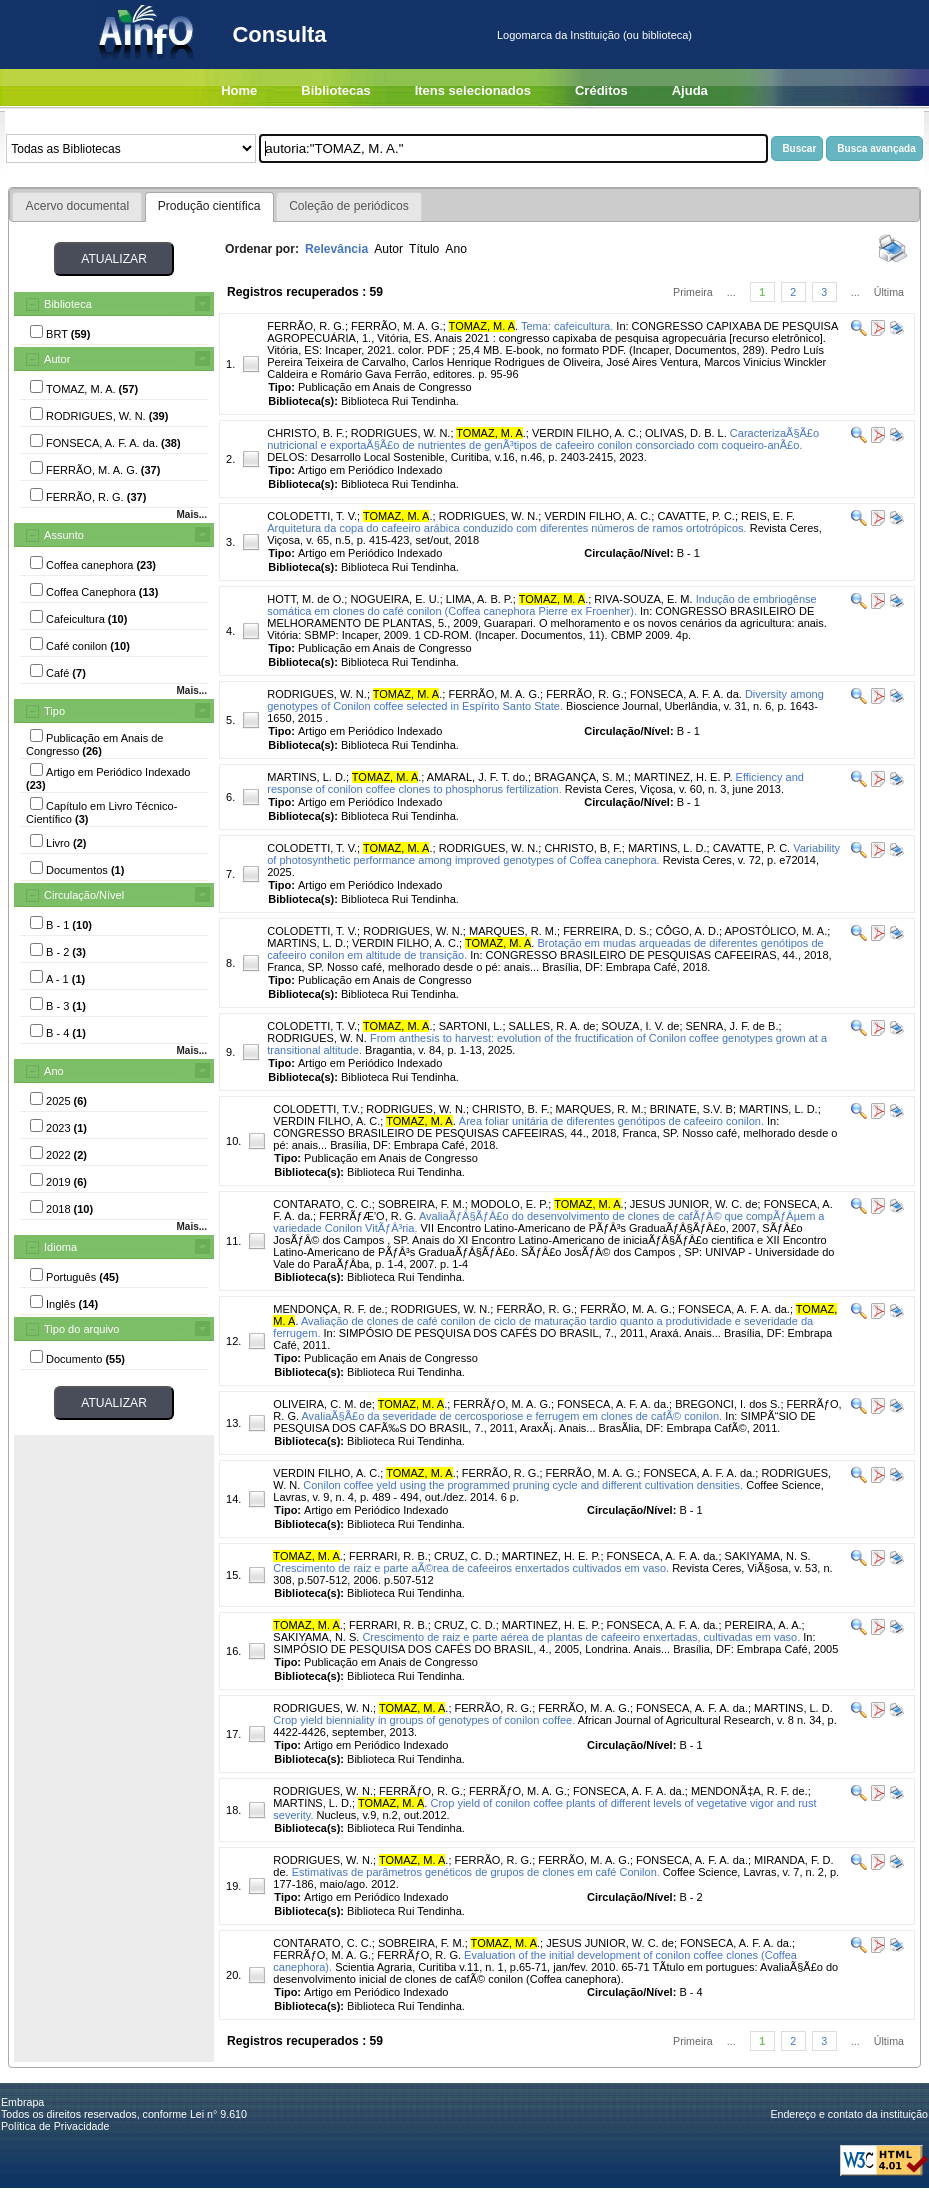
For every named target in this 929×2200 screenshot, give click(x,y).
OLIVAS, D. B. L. (686, 433)
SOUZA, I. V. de (641, 1026)
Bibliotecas (335, 90)
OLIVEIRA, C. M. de (322, 1404)
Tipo (54, 711)
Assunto (64, 535)
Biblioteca (68, 304)
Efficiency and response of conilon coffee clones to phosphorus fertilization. (535, 783)
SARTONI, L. (471, 1026)
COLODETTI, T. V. (312, 516)
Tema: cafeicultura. (567, 326)
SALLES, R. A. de (552, 1026)
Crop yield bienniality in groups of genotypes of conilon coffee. (424, 1720)
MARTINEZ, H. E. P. (683, 777)
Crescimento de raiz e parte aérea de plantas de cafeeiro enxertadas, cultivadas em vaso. (581, 1637)
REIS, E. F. (768, 516)
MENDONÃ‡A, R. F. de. (749, 1791)
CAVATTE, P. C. (695, 516)
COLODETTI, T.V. (316, 1109)
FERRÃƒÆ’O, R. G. (367, 1216)
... (731, 292)
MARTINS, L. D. (306, 777)
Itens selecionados (473, 90)
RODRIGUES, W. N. (401, 433)
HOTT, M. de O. (305, 599)
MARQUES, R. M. (513, 931)
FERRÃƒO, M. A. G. (502, 1404)
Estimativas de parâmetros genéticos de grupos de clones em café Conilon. (476, 1872)
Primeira (693, 292)
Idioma (60, 1247)
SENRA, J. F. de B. (732, 1026)
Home (239, 90)
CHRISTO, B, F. (582, 848)
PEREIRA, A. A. (763, 1625)
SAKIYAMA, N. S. (768, 1556)
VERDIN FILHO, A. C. (585, 433)
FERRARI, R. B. (388, 1556)
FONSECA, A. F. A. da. (686, 694)
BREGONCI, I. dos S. (727, 1404)
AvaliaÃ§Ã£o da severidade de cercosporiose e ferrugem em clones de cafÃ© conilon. (511, 1416)
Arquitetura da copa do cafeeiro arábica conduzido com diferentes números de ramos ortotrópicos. (506, 528)
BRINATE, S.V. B (691, 1109)
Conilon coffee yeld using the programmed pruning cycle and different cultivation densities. (523, 1485)
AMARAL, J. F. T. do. (477, 777)
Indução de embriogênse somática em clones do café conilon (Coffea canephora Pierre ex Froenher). (541, 605)
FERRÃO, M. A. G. (397, 326)
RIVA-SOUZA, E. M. (643, 599)
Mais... (191, 514)
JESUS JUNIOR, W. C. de (694, 1204)
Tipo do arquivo (81, 1329)
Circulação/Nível (84, 895)
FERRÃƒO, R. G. (421, 1791)
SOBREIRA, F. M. (421, 1204)
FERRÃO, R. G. (306, 326)
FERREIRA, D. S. (606, 931)
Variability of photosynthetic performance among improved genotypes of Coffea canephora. (553, 854)
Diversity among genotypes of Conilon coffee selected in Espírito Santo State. (545, 700)
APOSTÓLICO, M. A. (776, 931)
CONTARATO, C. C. (322, 1204)
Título (424, 249)
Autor (57, 359)
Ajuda (690, 90)
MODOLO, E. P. (509, 1204)
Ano (54, 1071)
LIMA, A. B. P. (479, 599)
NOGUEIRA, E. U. (394, 599)
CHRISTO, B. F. (305, 433)
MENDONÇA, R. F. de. (328, 1309)
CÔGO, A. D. (687, 931)
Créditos (601, 90)
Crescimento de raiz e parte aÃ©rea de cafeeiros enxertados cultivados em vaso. (471, 1568)
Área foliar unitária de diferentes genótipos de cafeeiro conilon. (611, 1121)
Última (889, 292)
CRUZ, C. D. (465, 1556)
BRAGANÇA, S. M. (581, 777)
